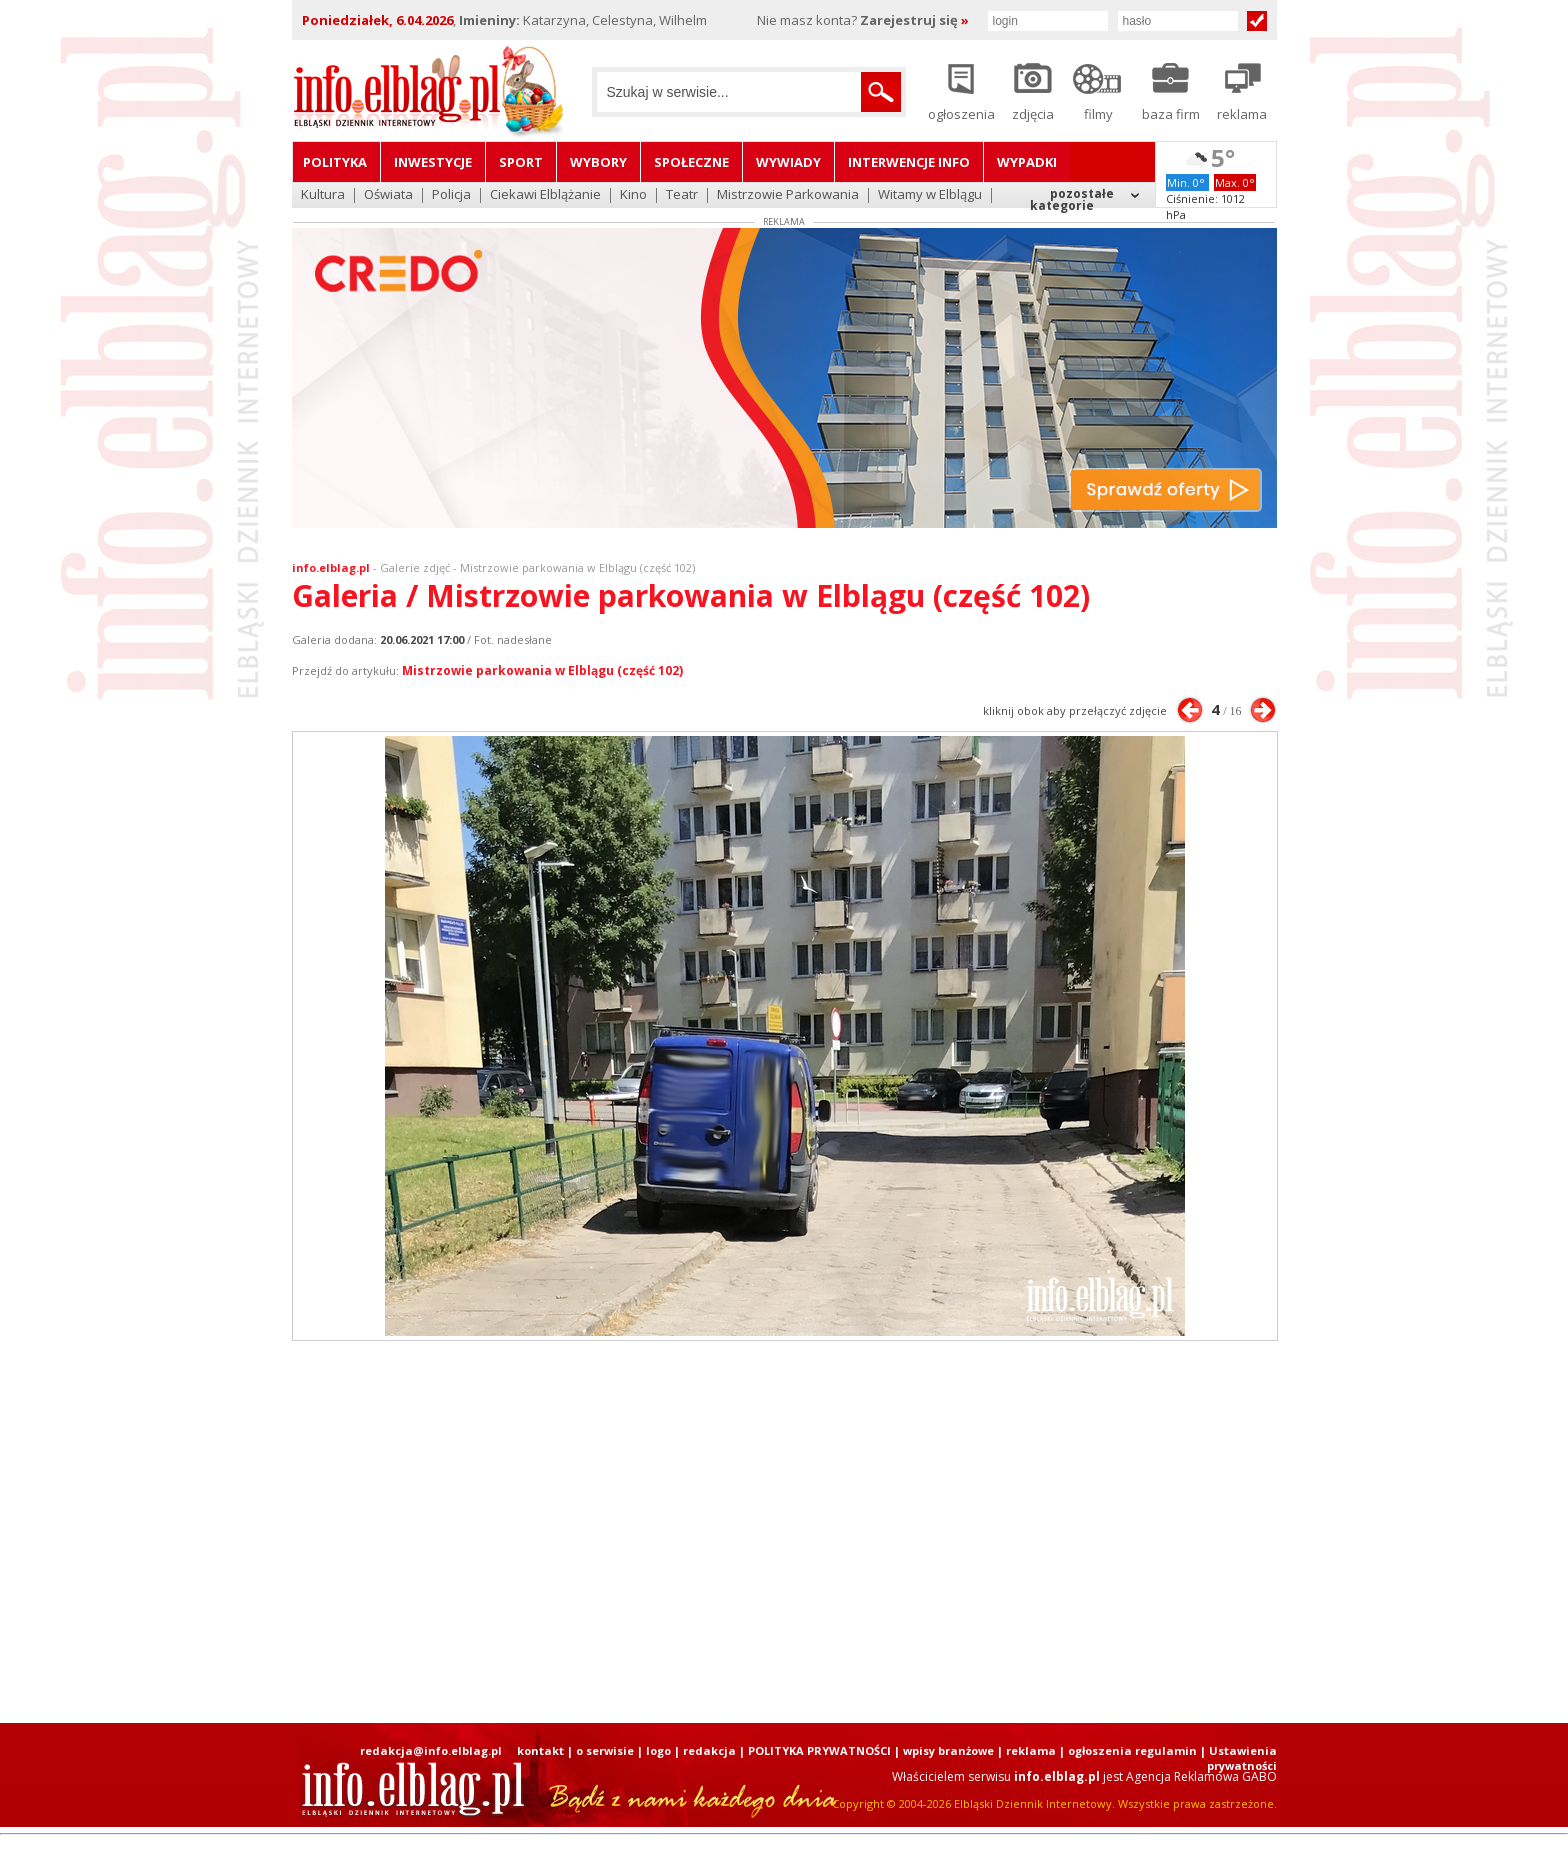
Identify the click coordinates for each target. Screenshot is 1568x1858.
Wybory (598, 162)
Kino (633, 195)
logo (658, 1750)
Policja (451, 195)
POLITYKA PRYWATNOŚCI (819, 1750)
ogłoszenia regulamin (1132, 1750)
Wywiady (788, 162)
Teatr (682, 195)
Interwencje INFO (909, 162)
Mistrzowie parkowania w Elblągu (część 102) (542, 670)
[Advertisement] (784, 1532)
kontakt (540, 1750)
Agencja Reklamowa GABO (1201, 1776)
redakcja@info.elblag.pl (431, 1750)
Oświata (388, 195)
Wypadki (1027, 162)
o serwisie (605, 1750)
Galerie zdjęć (415, 567)
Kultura (323, 195)
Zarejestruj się (914, 20)
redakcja (709, 1750)
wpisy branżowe (948, 1750)
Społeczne (691, 162)
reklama (1031, 1750)
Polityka (335, 162)
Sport (521, 162)
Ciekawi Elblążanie (545, 195)
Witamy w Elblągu (930, 195)
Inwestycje (433, 162)
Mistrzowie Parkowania (788, 195)
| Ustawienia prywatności (1238, 1758)
